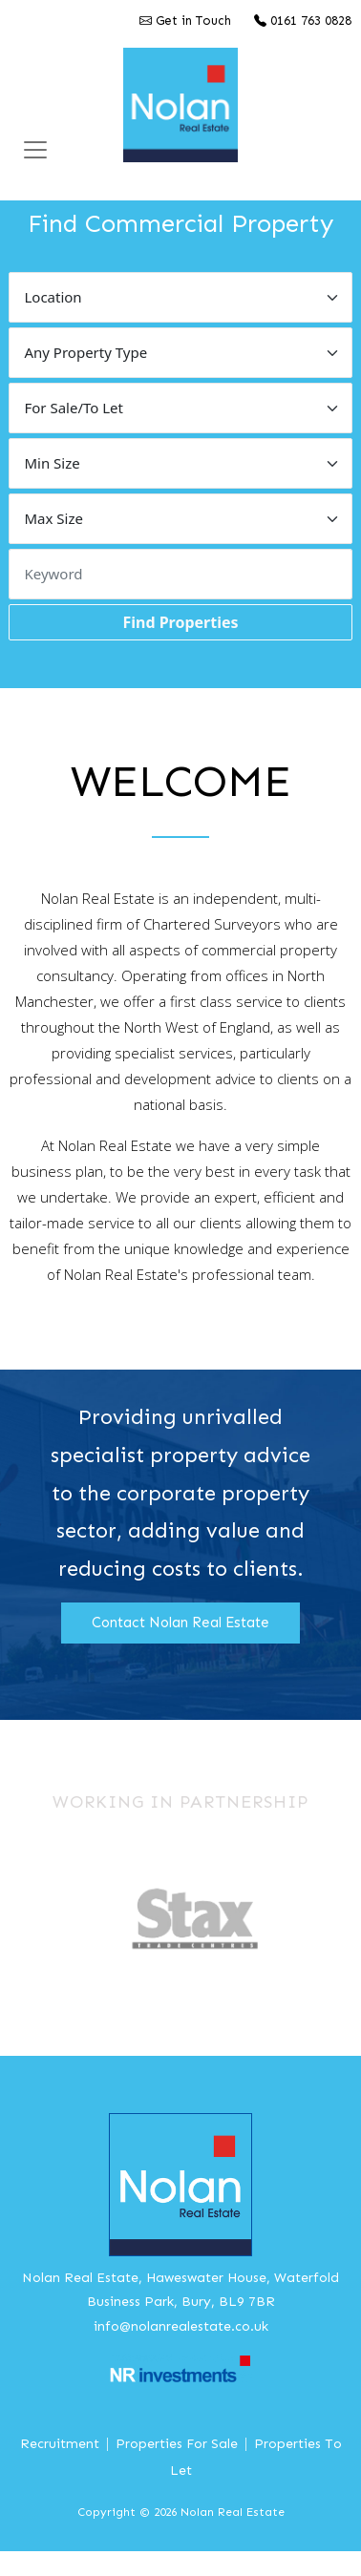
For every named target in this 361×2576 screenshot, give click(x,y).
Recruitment (59, 2444)
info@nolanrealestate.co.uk (181, 2326)
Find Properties (180, 622)
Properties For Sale (177, 2444)
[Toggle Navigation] (35, 150)
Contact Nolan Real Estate (180, 1622)
